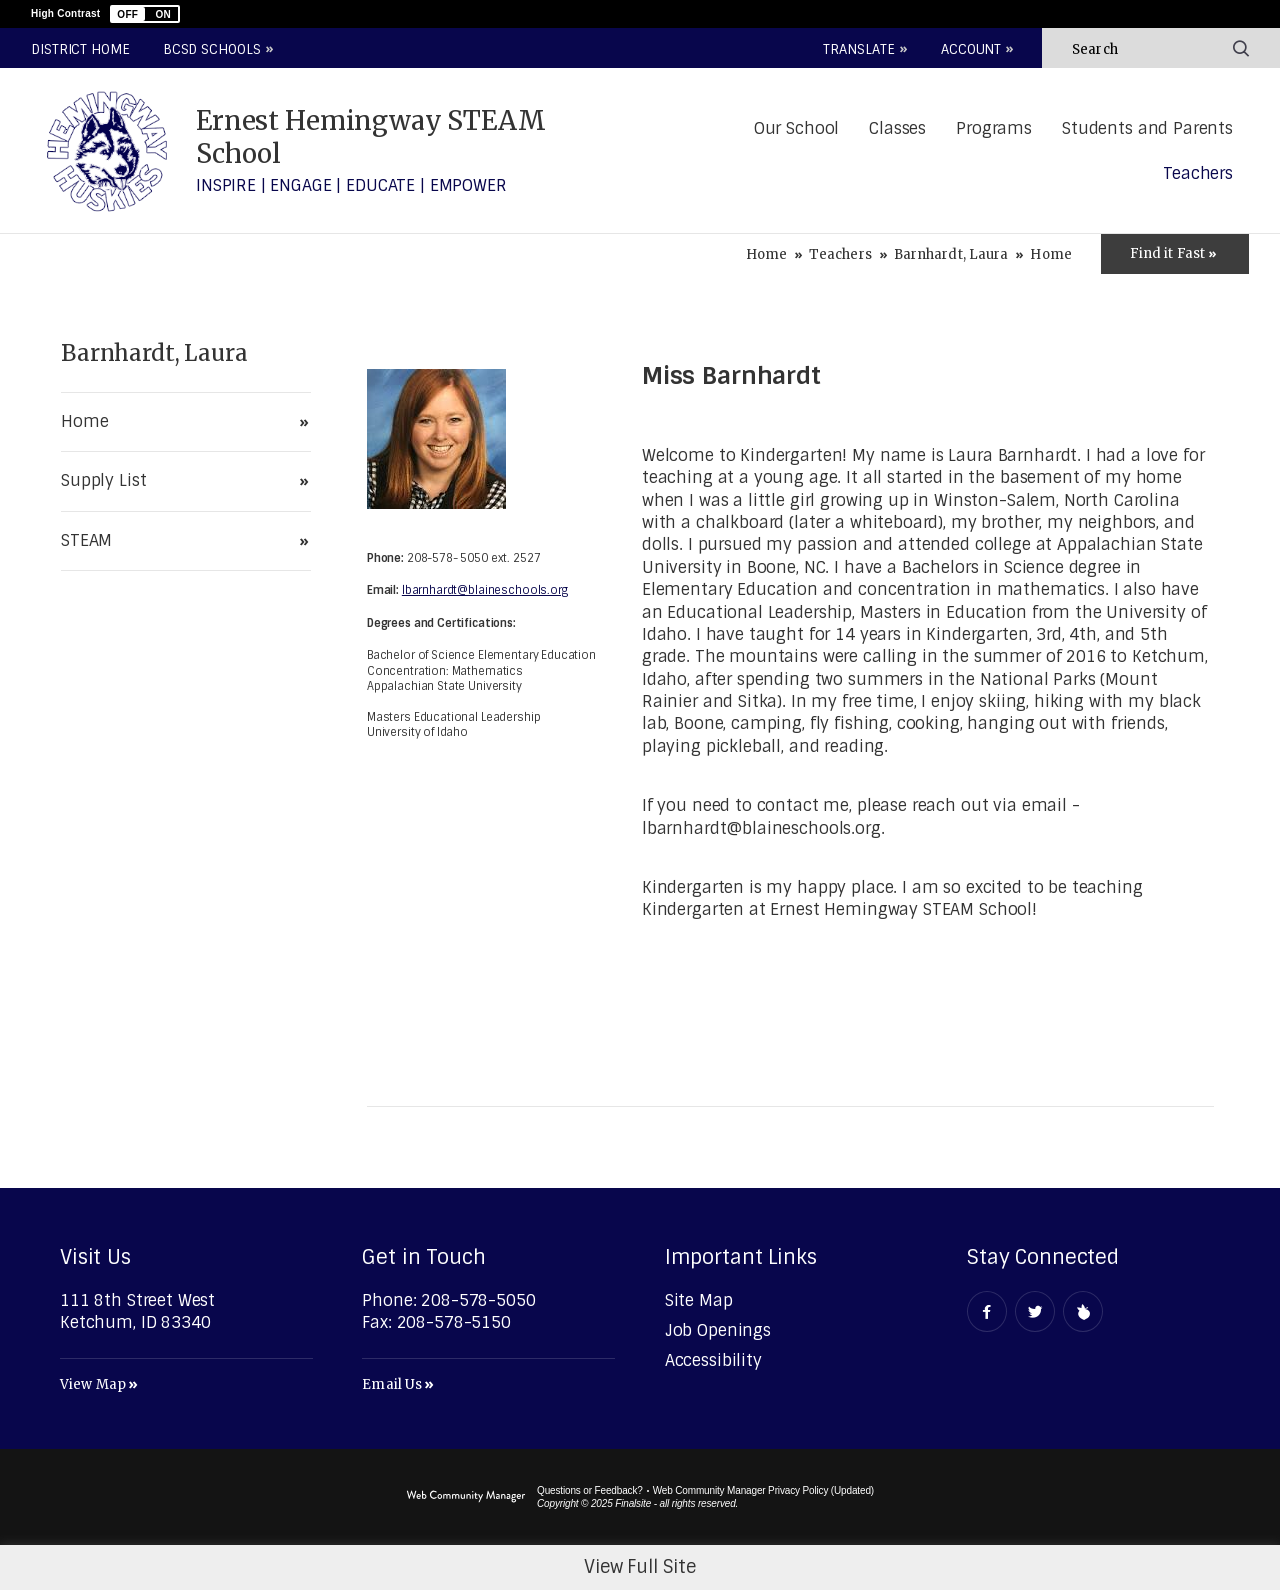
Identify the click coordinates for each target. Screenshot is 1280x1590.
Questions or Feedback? (590, 1490)
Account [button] (971, 49)
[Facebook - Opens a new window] (987, 1311)
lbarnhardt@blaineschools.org (485, 590)
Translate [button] (858, 49)
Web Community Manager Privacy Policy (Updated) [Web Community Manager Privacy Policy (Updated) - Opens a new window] (763, 1490)
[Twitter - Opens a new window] (1035, 1311)
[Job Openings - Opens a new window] (718, 1330)
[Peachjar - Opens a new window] (1083, 1311)
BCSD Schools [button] (212, 49)
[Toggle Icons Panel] (1175, 254)
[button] (145, 14)
